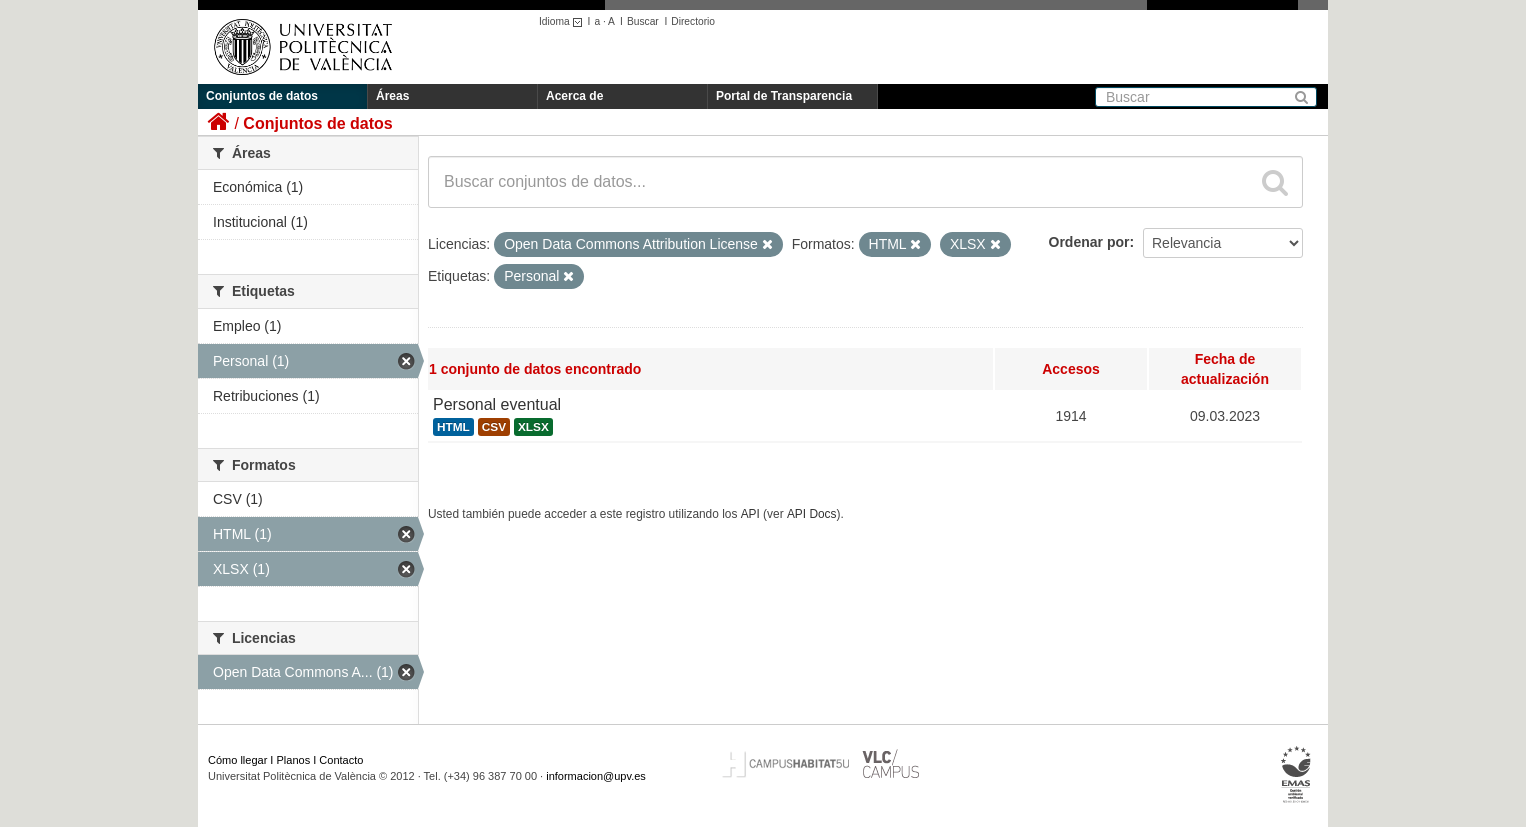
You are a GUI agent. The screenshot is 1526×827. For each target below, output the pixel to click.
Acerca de (574, 96)
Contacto (341, 760)
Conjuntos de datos (262, 96)
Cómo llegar (237, 760)
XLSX (533, 427)
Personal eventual (497, 404)
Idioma (563, 21)
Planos (294, 760)
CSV (494, 427)
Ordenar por (1089, 242)
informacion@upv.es (596, 776)
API (750, 514)
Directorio (693, 21)
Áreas (392, 96)
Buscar (643, 21)
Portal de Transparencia (784, 96)
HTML (453, 427)
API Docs (812, 514)
